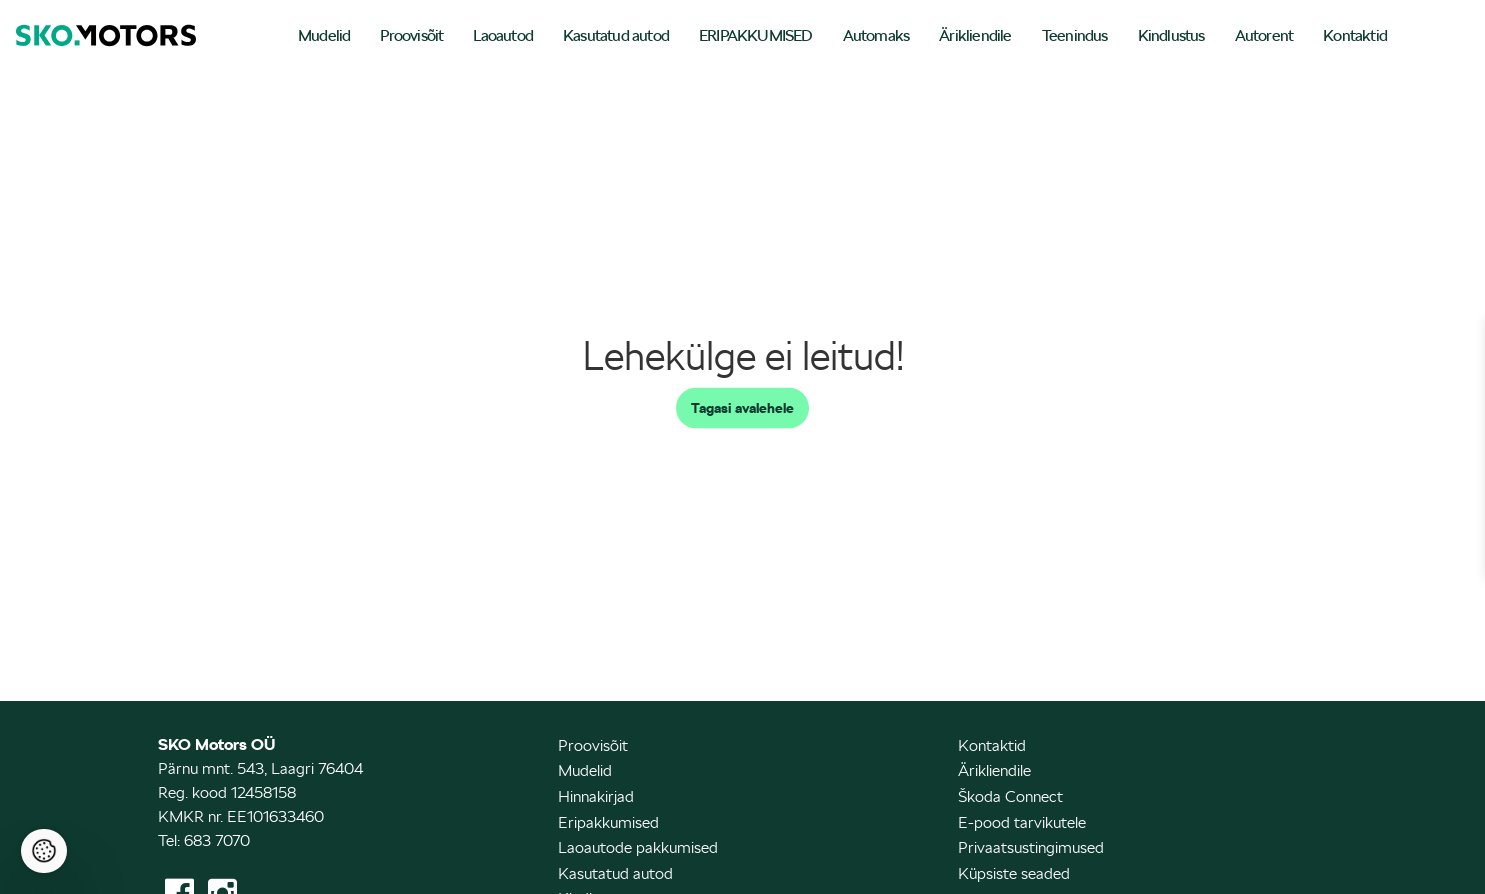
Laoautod (503, 35)
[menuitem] (324, 37)
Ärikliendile (975, 35)
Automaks (876, 35)
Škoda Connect (1010, 796)
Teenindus (1075, 35)
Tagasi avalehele (742, 408)
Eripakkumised (608, 822)
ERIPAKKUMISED (756, 35)
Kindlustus (1171, 35)
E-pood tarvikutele (1022, 822)
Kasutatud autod (616, 35)
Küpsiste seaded (1014, 873)
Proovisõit (411, 35)
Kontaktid (1355, 35)
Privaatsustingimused (1031, 847)
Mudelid (324, 35)
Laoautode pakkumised (638, 847)
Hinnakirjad (596, 796)
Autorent (1264, 35)
